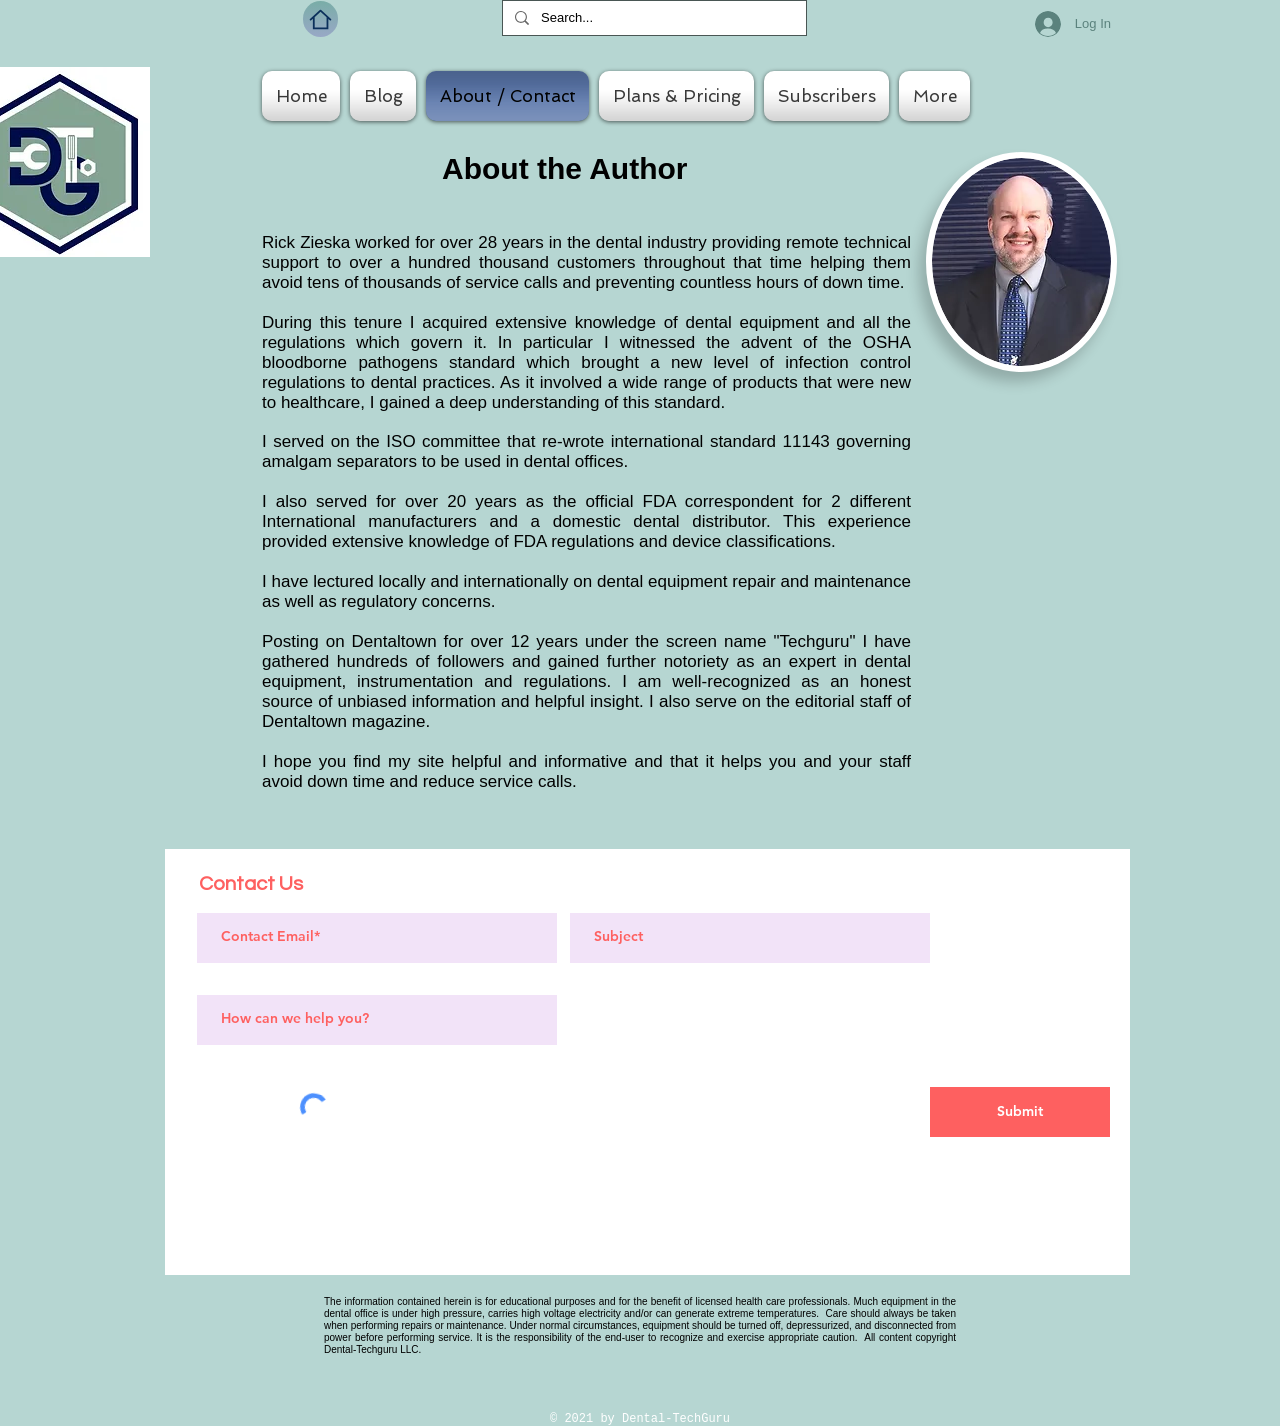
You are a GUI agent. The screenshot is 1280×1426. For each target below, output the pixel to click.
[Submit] (1020, 1112)
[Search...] (652, 18)
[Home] (320, 19)
